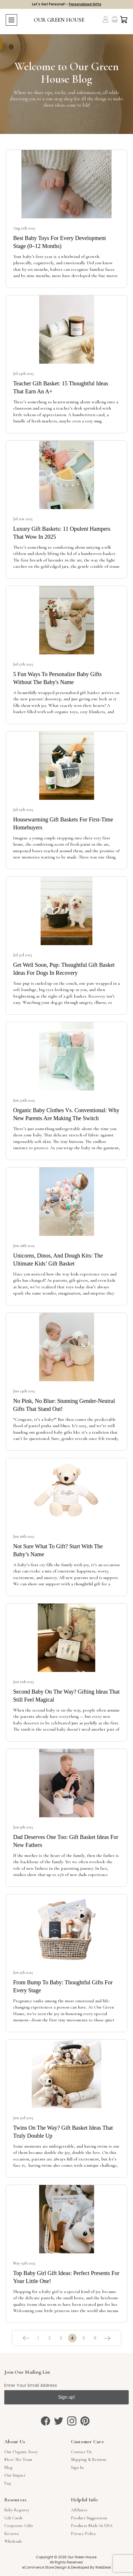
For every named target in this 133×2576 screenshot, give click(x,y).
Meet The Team (18, 2459)
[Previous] (26, 2338)
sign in (77, 2467)
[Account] (105, 19)
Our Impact (14, 2475)
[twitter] (58, 2421)
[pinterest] (85, 2421)
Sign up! (66, 2397)
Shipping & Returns (88, 2459)
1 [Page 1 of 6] (38, 2338)
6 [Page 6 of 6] (95, 2338)
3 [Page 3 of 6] (61, 2338)
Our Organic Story (21, 2451)
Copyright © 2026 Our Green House (66, 2557)
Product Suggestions (89, 2517)
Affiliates (79, 2509)
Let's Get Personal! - (66, 4)
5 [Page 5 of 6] (84, 2338)
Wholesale (13, 2541)
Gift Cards (13, 2517)
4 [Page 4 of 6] (72, 2338)
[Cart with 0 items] (123, 19)
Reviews (11, 2533)
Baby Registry (16, 2509)
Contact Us (81, 2451)
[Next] (106, 2338)
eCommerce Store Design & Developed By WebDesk (66, 2567)
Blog (8, 2467)
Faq (7, 2483)
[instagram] (71, 2421)
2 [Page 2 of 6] (49, 2338)
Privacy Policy (83, 2533)
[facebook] (45, 2421)
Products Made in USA (92, 2525)
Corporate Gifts (18, 2525)
